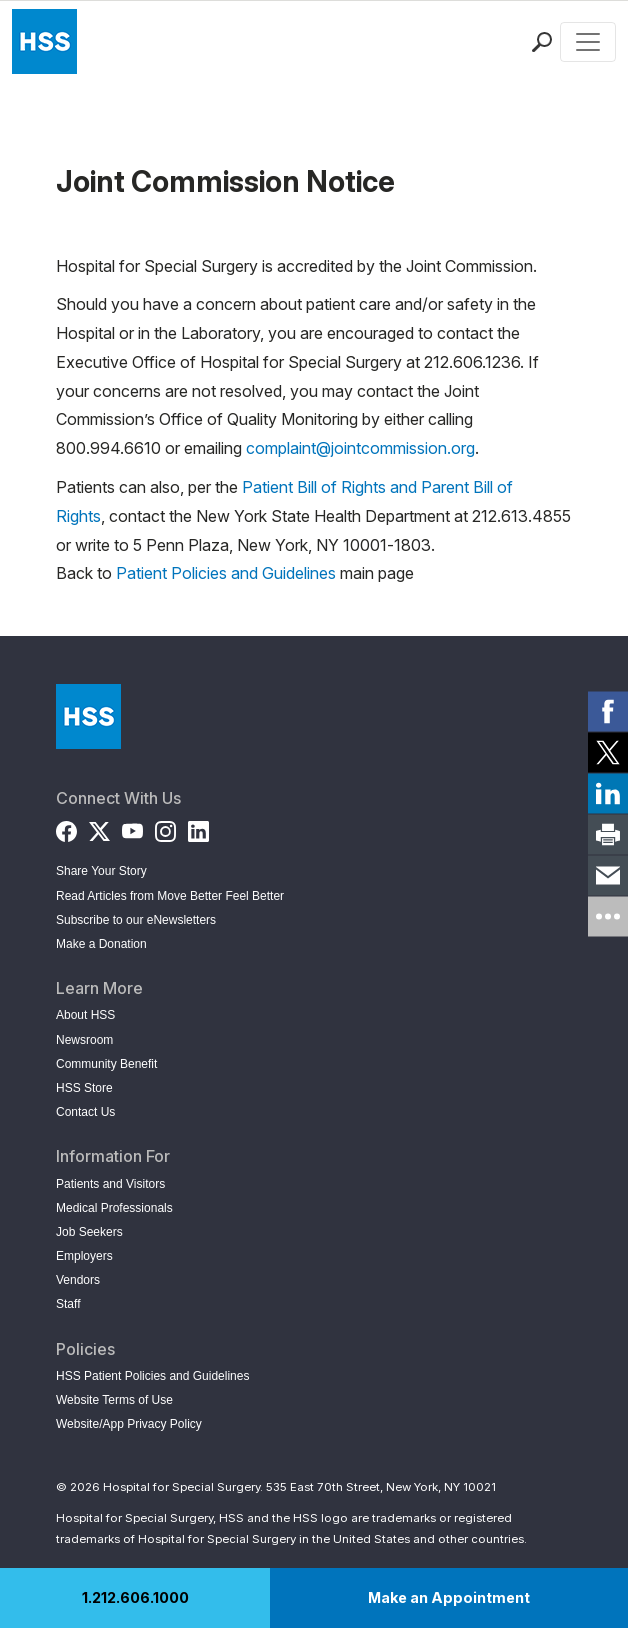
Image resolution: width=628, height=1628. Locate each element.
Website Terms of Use (114, 1400)
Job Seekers (89, 1232)
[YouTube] (132, 826)
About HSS (85, 1015)
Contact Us (85, 1112)
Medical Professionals (114, 1208)
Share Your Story (101, 871)
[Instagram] (165, 826)
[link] (608, 712)
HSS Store (84, 1088)
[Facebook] (66, 826)
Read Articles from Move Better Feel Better (170, 896)
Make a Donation (101, 944)
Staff (68, 1304)
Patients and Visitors (110, 1184)
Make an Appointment (449, 1597)
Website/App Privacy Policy (129, 1424)
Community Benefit (106, 1064)
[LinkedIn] (198, 826)
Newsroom (84, 1040)
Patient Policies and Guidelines (226, 573)
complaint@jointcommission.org (360, 448)
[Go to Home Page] (88, 716)
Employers (84, 1256)
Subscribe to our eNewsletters (136, 920)
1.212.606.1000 (135, 1597)
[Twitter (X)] (99, 826)
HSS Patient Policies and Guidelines (152, 1376)
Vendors (78, 1280)
